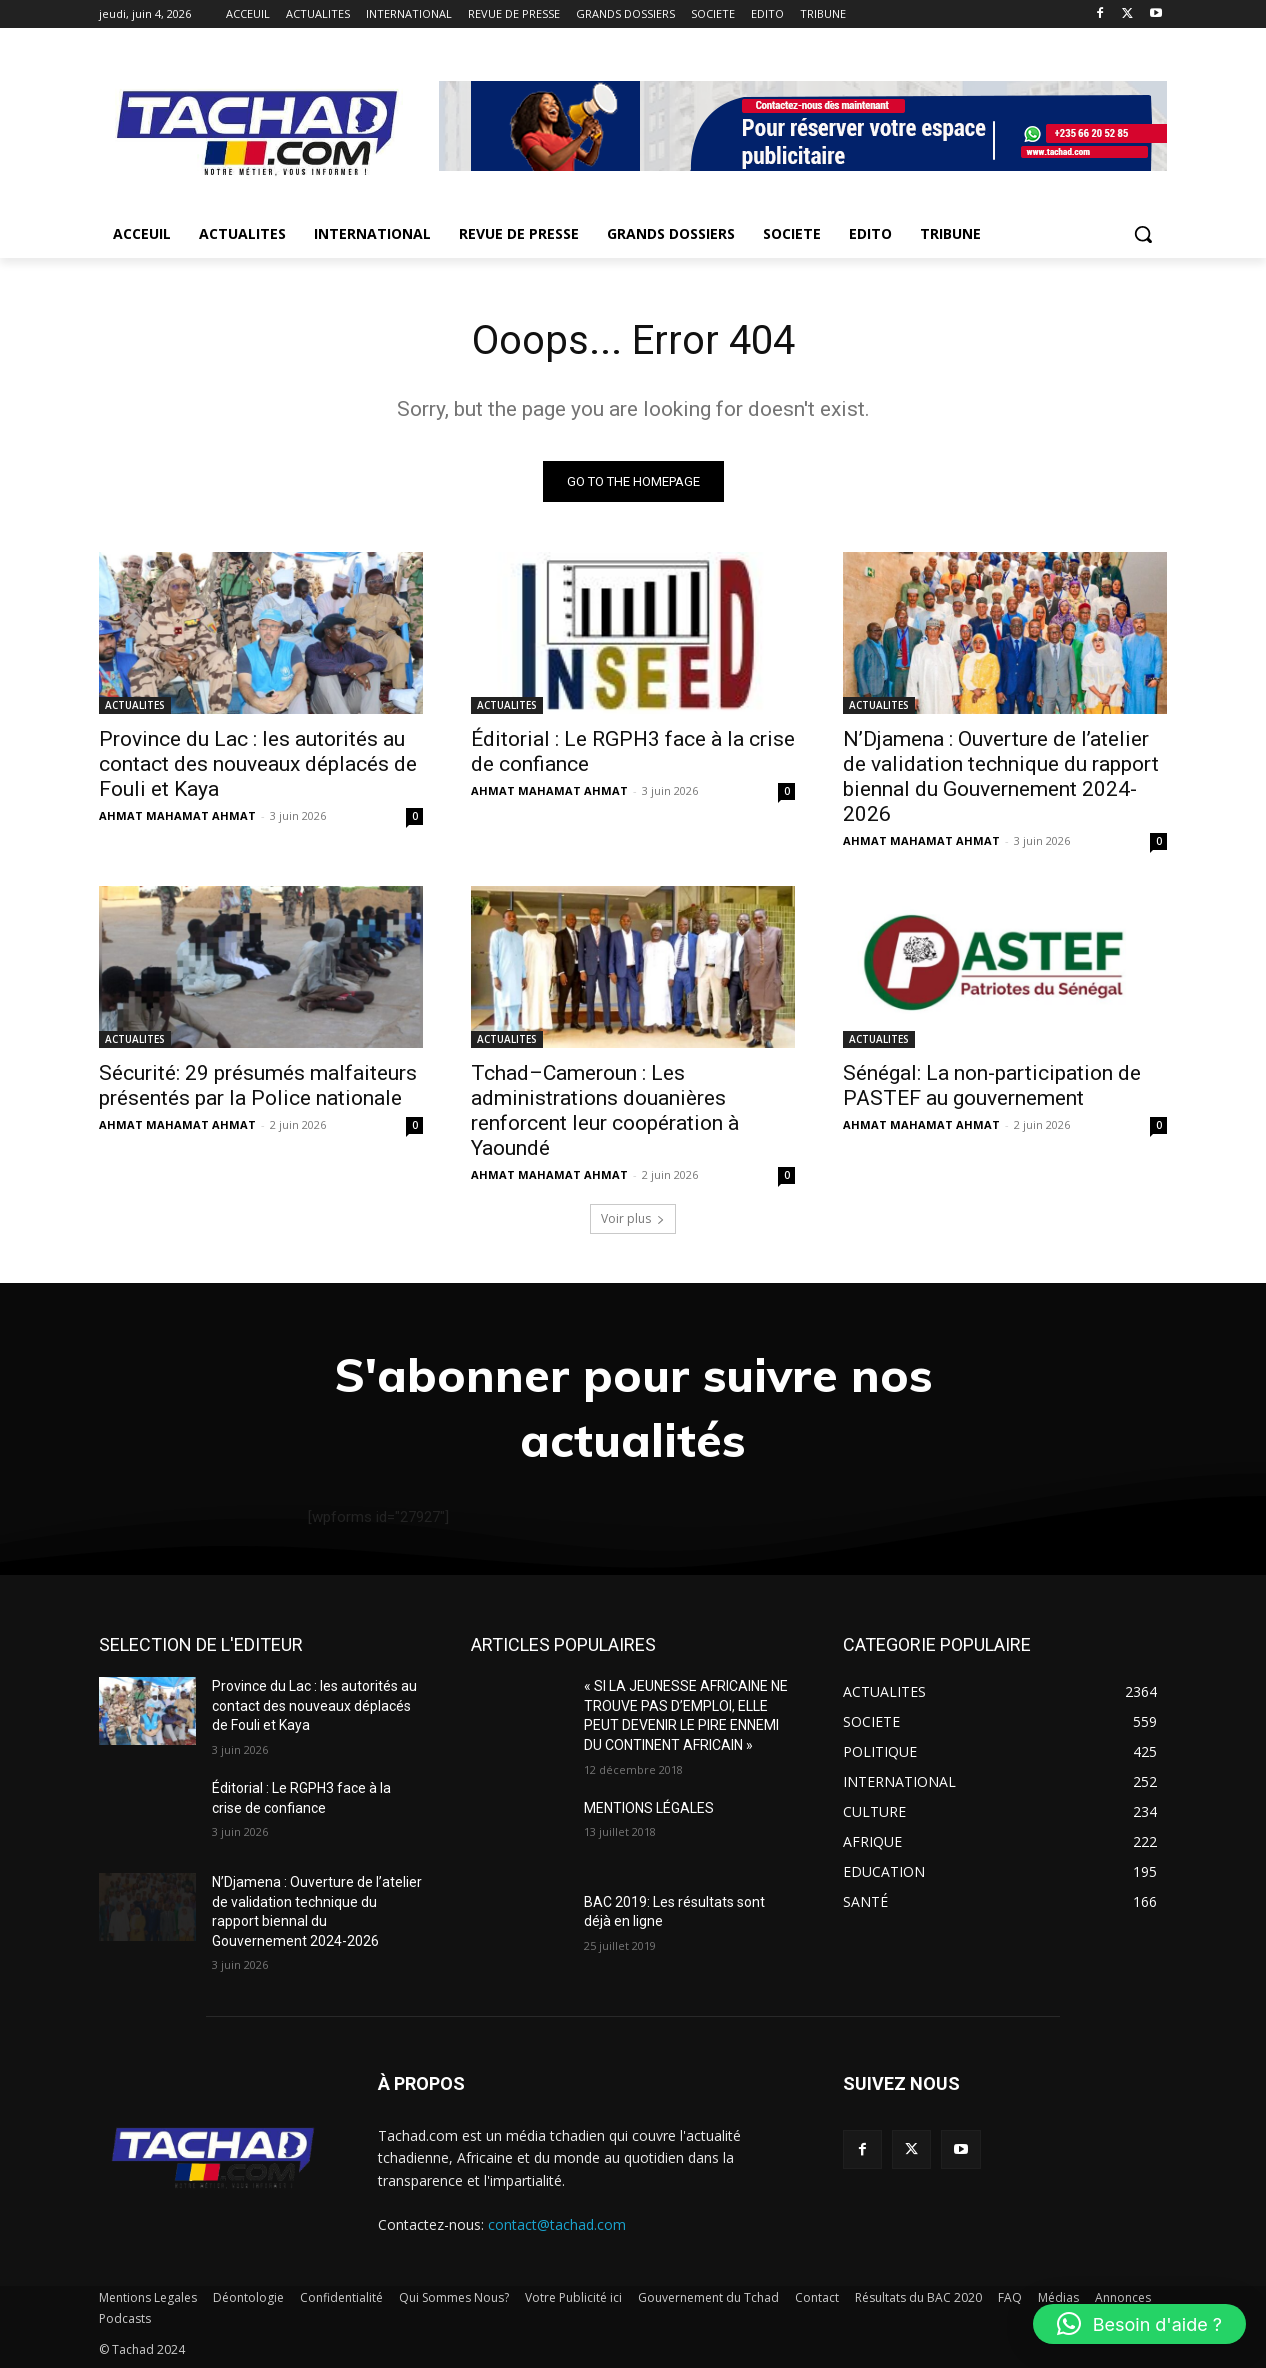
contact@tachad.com (557, 2224)
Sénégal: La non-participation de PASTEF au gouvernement (992, 1085)
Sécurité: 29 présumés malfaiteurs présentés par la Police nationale (258, 1085)
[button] (1143, 234)
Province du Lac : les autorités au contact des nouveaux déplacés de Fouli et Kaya (258, 764)
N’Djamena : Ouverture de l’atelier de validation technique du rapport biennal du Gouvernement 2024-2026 (1001, 776)
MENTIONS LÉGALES (649, 1808)
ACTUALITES (135, 705)
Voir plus (633, 1218)
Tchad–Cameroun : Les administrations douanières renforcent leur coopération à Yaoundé (605, 1110)
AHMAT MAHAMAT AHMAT (177, 815)
